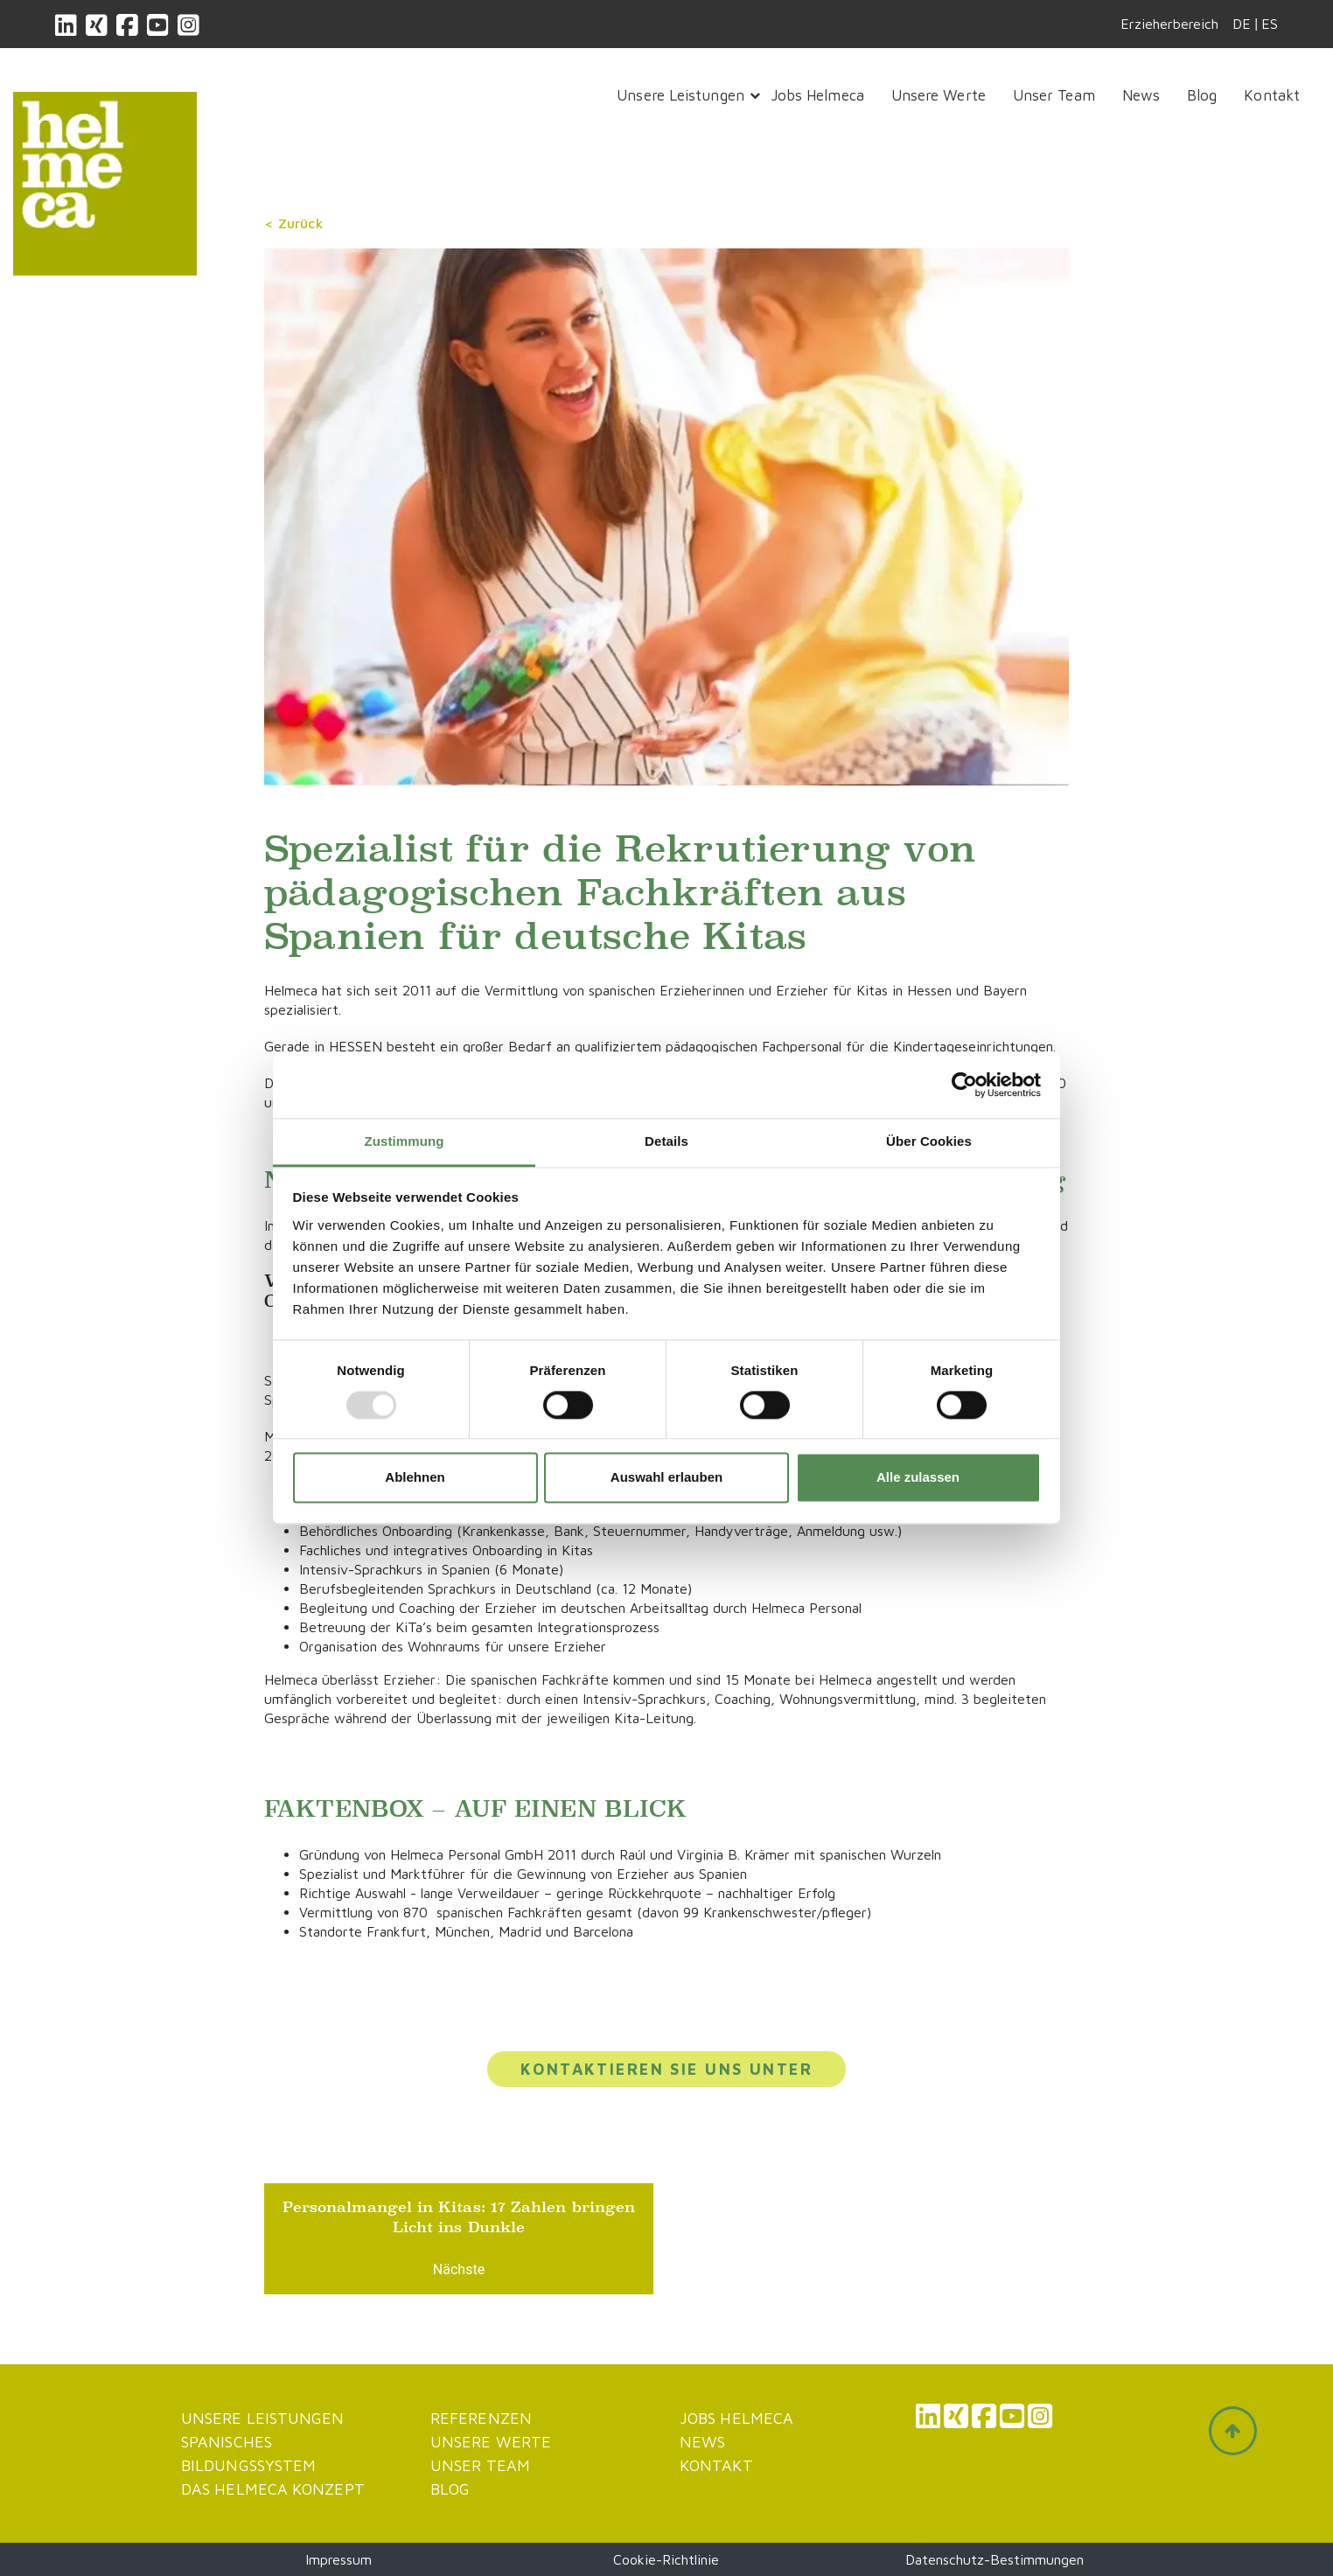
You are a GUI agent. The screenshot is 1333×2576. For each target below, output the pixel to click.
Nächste (459, 2269)
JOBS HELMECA (736, 2418)
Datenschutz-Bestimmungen (994, 2559)
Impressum (338, 2559)
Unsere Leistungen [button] (680, 95)
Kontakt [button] (1272, 95)
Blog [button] (1202, 95)
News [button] (1141, 95)
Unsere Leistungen (263, 2418)
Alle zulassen (918, 1477)
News (702, 2442)
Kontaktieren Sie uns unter (666, 2069)
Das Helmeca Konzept (273, 2489)
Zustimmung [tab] (404, 1141)
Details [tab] (666, 1141)
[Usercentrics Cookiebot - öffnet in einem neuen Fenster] (964, 1085)
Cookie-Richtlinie (666, 2559)
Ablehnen (414, 1477)
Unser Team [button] (1054, 95)
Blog (450, 2489)
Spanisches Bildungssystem (248, 2454)
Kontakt (716, 2465)
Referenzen (481, 2418)
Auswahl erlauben (666, 1477)
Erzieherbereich (1169, 23)
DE (1241, 23)
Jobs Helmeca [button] (817, 95)
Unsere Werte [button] (938, 95)
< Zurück (294, 223)
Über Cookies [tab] (929, 1141)
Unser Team (480, 2465)
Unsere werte (490, 2442)
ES (1269, 23)
